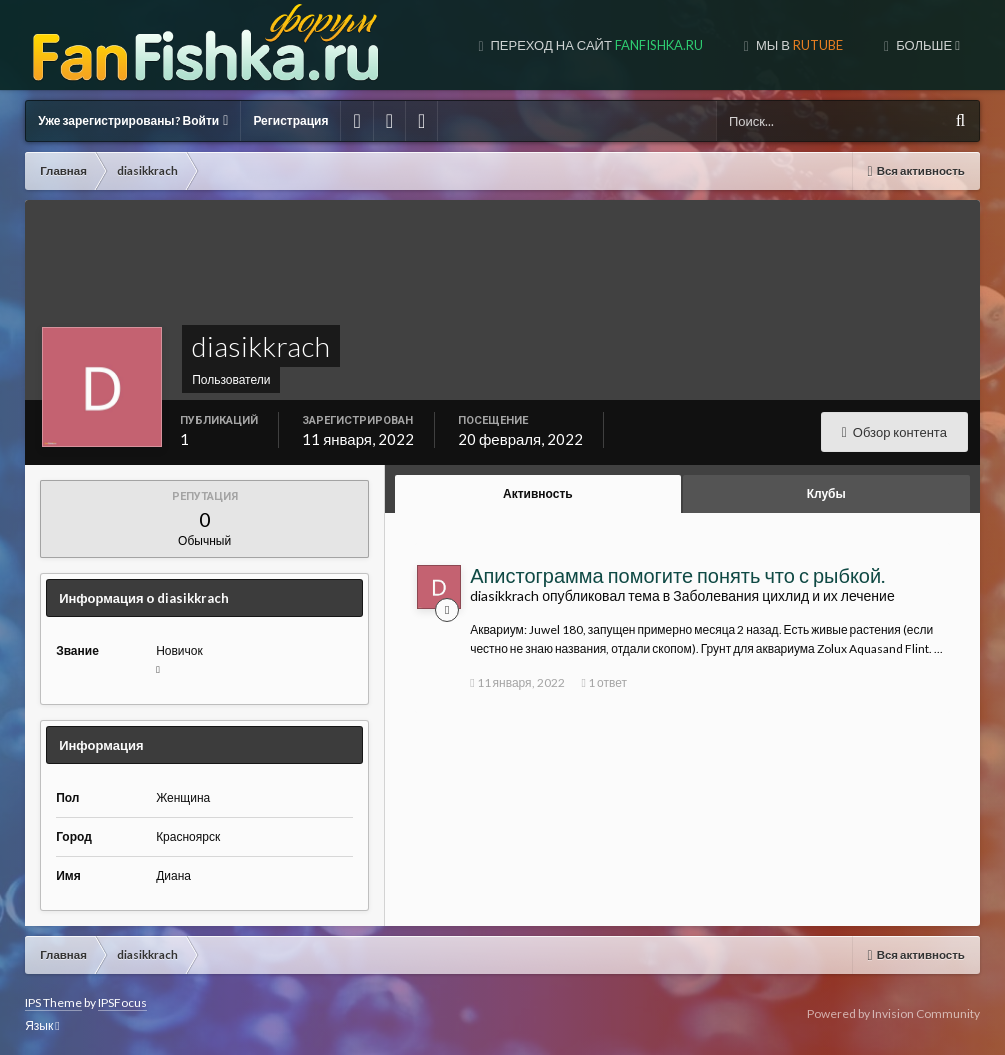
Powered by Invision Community (893, 1013)
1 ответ (604, 682)
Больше (926, 45)
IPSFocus (122, 1002)
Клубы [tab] (826, 493)
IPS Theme (53, 1002)
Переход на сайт (595, 45)
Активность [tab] (538, 493)
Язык (42, 1025)
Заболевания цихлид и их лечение (783, 595)
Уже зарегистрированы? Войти (133, 120)
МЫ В (798, 45)
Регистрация (290, 120)
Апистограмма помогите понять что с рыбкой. (677, 575)
